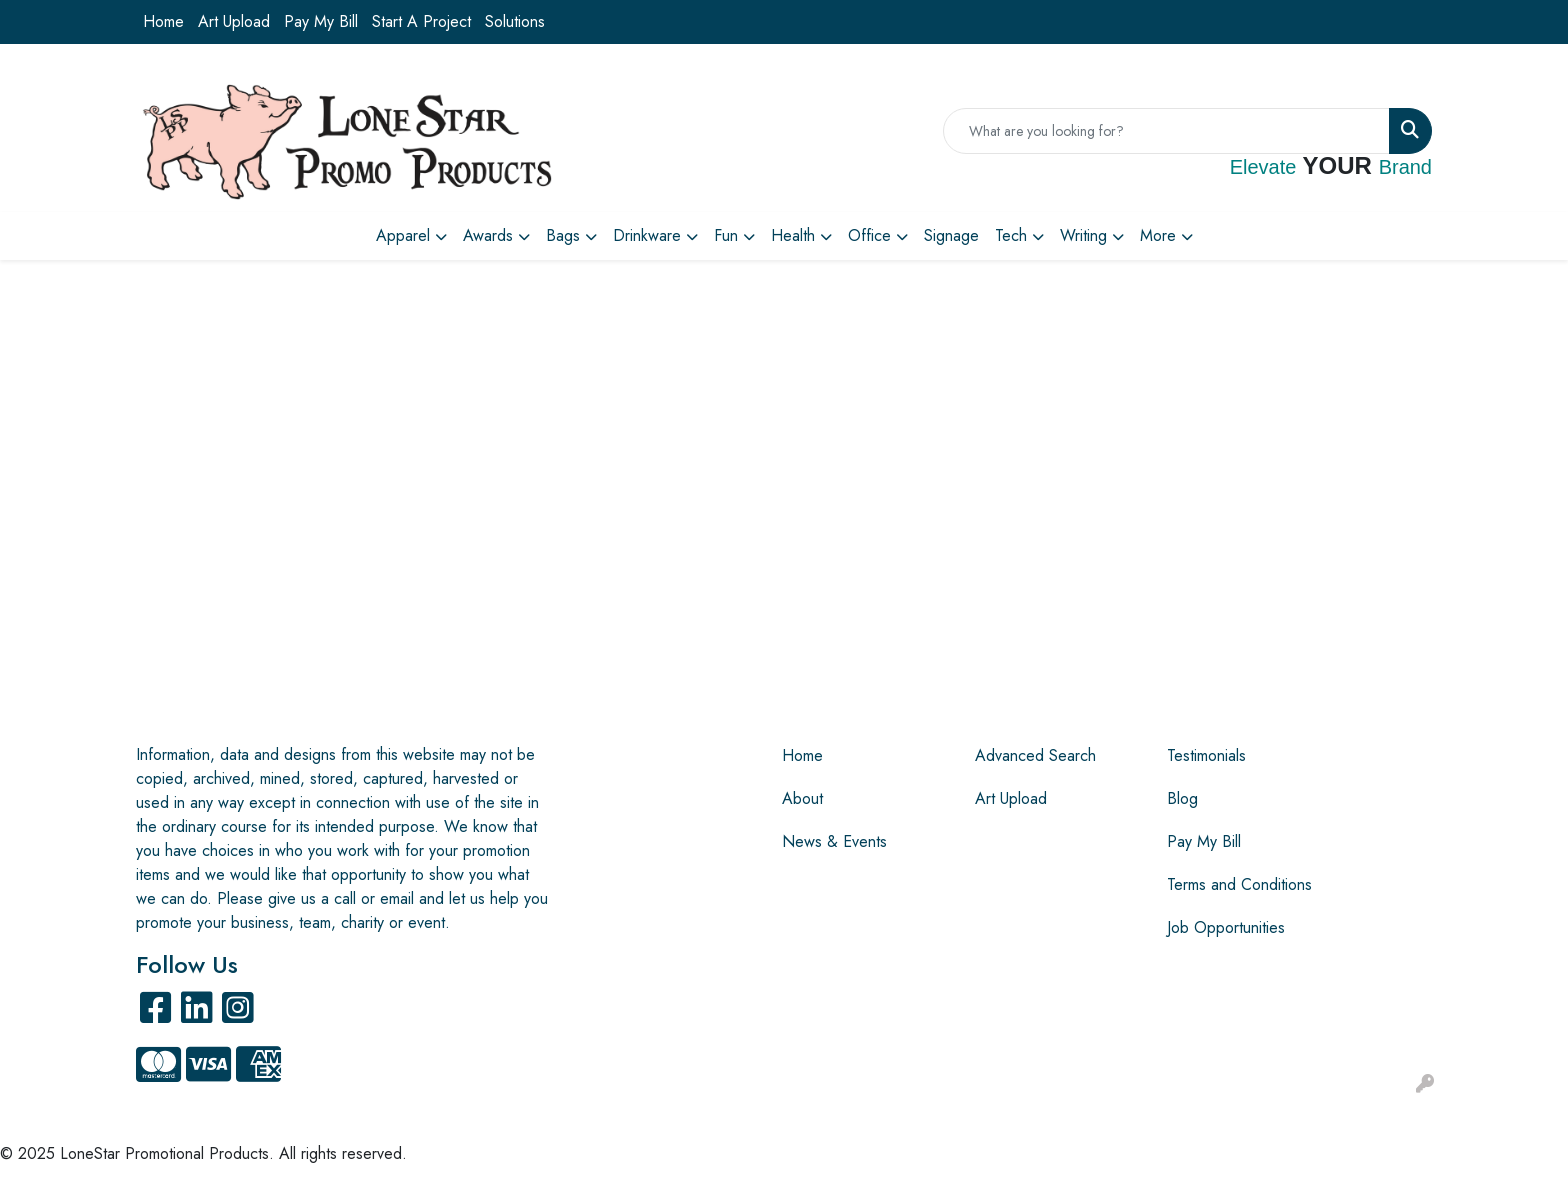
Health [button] (793, 235)
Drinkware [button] (647, 235)
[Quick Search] (1166, 131)
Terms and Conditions (1239, 884)
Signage (951, 235)
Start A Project (421, 21)
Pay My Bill (321, 21)
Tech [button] (1011, 235)
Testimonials (1206, 755)
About (802, 798)
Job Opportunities (1226, 927)
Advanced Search (1035, 755)
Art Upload (234, 21)
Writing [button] (1083, 235)
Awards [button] (488, 235)
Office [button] (869, 235)
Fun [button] (726, 235)
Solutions (515, 21)
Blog (1182, 798)
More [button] (1158, 235)
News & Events (834, 841)
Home (163, 21)
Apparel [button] (403, 235)
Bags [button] (563, 235)
